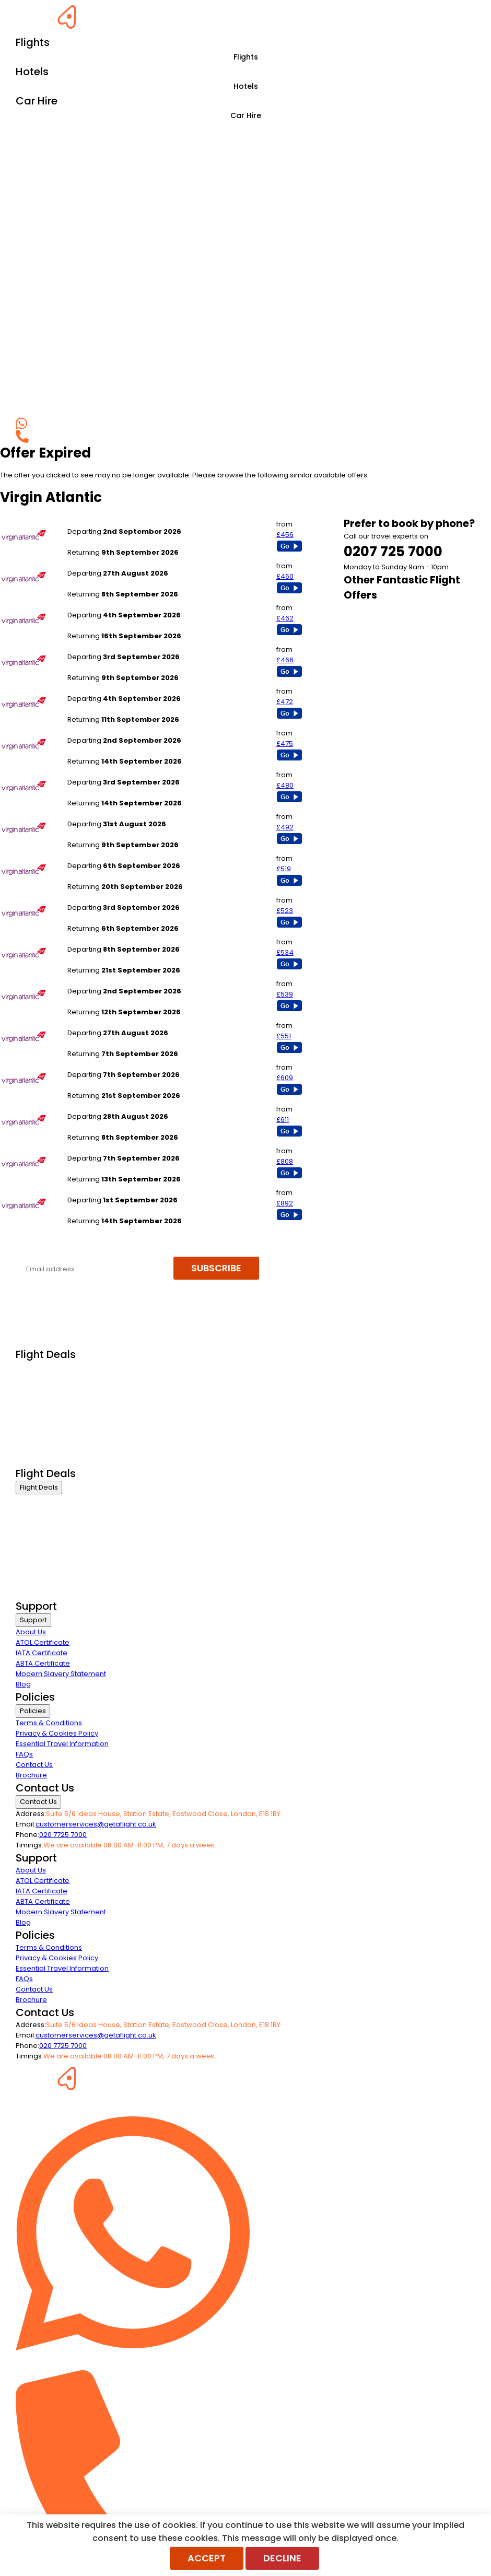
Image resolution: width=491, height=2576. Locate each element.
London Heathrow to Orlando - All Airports (137, 772)
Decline (282, 2558)
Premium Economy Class (58, 1394)
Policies (33, 1711)
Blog (23, 1684)
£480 (285, 785)
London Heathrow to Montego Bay (124, 1106)
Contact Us (34, 1765)
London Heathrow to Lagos (112, 1148)
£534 (285, 952)
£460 (285, 576)
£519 (283, 869)
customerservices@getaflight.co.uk (96, 1824)
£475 (284, 743)
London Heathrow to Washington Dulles (133, 813)
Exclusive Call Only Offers (58, 1446)
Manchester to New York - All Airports (129, 646)
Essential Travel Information (62, 1744)
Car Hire (245, 115)
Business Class (41, 1368)
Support (33, 1620)
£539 (284, 994)
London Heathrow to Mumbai (116, 855)
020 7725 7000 (63, 1835)
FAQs (24, 1754)
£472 (284, 702)
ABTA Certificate (43, 1663)
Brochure (31, 1775)
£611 (282, 1120)
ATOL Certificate (42, 1642)
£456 (285, 535)
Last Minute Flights (45, 1420)
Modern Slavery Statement (61, 1674)
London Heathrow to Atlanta (114, 730)
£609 (284, 1078)
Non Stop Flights (42, 1433)
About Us (31, 1632)
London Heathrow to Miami (112, 521)
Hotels (245, 86)
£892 (284, 1203)
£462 (285, 618)
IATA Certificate (41, 1653)
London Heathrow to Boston (114, 605)
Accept (207, 2558)
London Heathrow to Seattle (114, 981)
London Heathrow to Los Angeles (122, 563)
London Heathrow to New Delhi (119, 939)
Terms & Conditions (49, 1723)
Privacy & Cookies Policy (57, 1733)
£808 (284, 1161)
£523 (284, 911)
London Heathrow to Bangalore (120, 1064)
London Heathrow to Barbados (119, 1022)
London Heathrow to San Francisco (126, 688)
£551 (283, 1036)
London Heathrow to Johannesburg (127, 1190)
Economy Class (42, 1407)
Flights (245, 57)
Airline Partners (41, 1460)
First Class (32, 1381)
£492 (285, 827)
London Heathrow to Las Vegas (119, 897)
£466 (285, 660)
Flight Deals (39, 1487)
